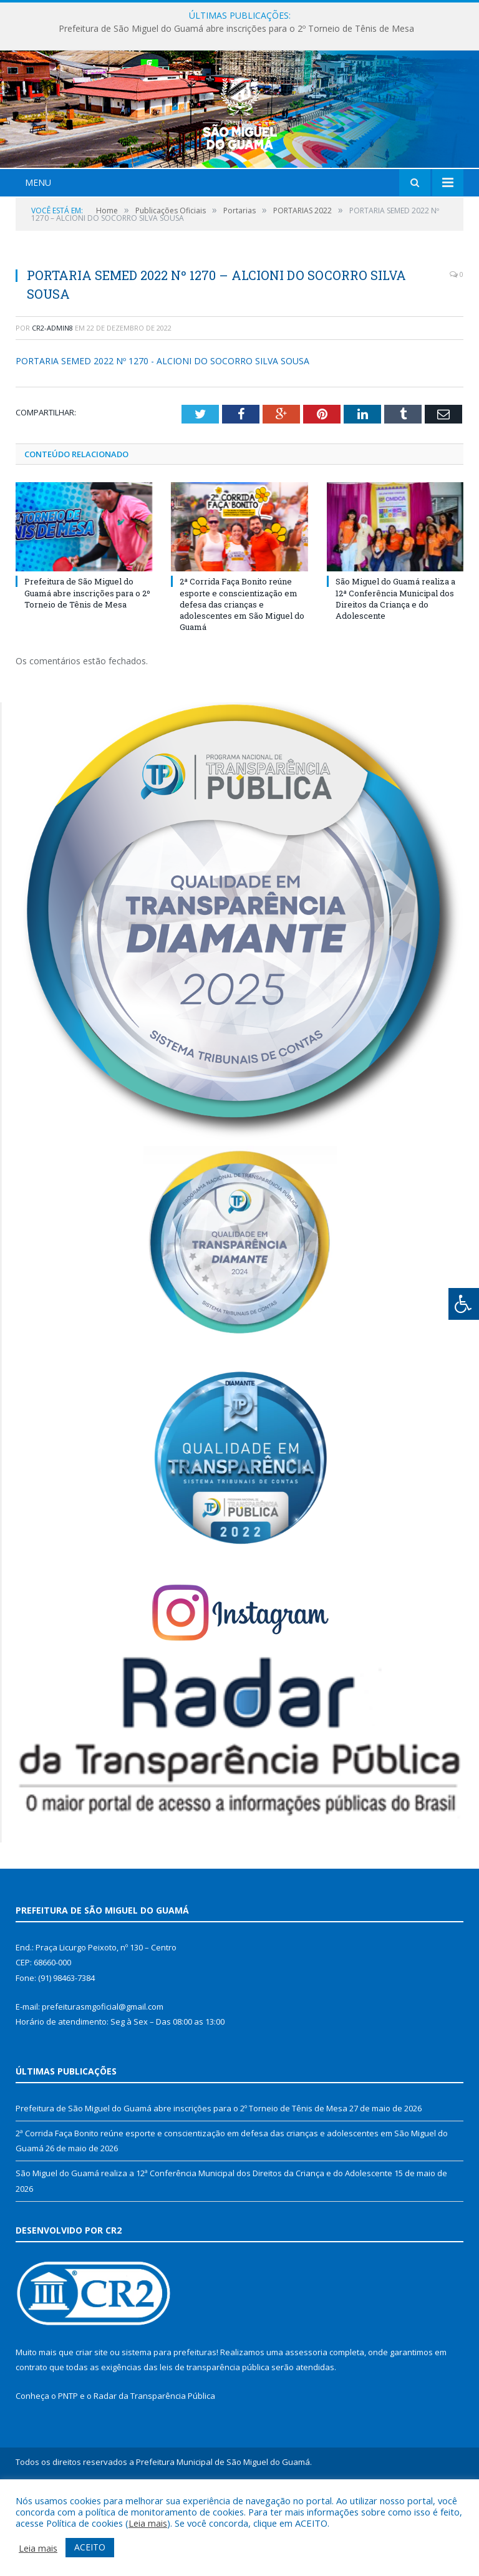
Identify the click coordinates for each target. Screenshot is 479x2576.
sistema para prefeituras (169, 2425)
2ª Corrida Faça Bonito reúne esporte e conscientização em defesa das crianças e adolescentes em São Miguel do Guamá (242, 678)
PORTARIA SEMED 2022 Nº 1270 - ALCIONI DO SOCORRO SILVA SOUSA (162, 435)
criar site (91, 2425)
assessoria (306, 2425)
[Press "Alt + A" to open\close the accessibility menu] (463, 1304)
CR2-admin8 (52, 401)
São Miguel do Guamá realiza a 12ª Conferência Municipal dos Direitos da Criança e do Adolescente (395, 672)
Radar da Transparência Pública (154, 2470)
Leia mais (147, 2523)
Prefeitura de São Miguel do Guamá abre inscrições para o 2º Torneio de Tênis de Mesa (236, 28)
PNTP (68, 2470)
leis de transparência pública (214, 2441)
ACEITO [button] (89, 2547)
